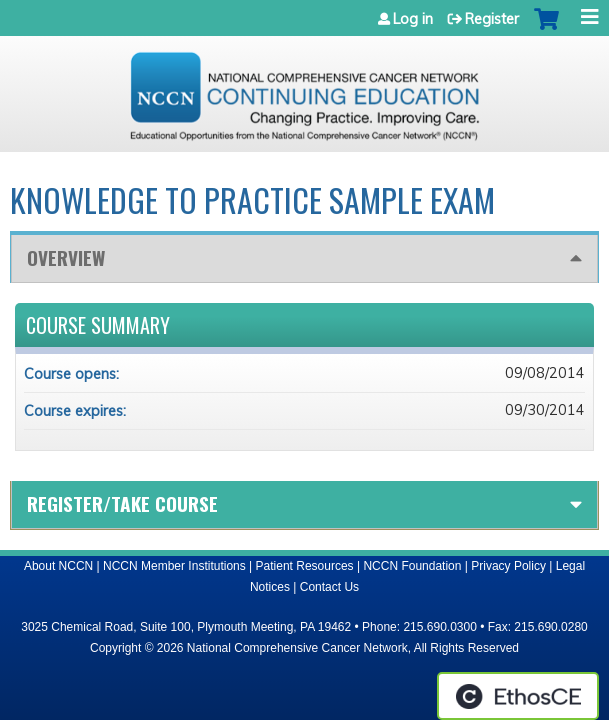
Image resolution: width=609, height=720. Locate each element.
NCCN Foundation (412, 566)
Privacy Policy (508, 566)
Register (492, 19)
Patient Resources (305, 566)
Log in (413, 19)
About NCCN (58, 566)
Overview (66, 257)
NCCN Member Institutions (174, 566)
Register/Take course (122, 503)
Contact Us (329, 587)
